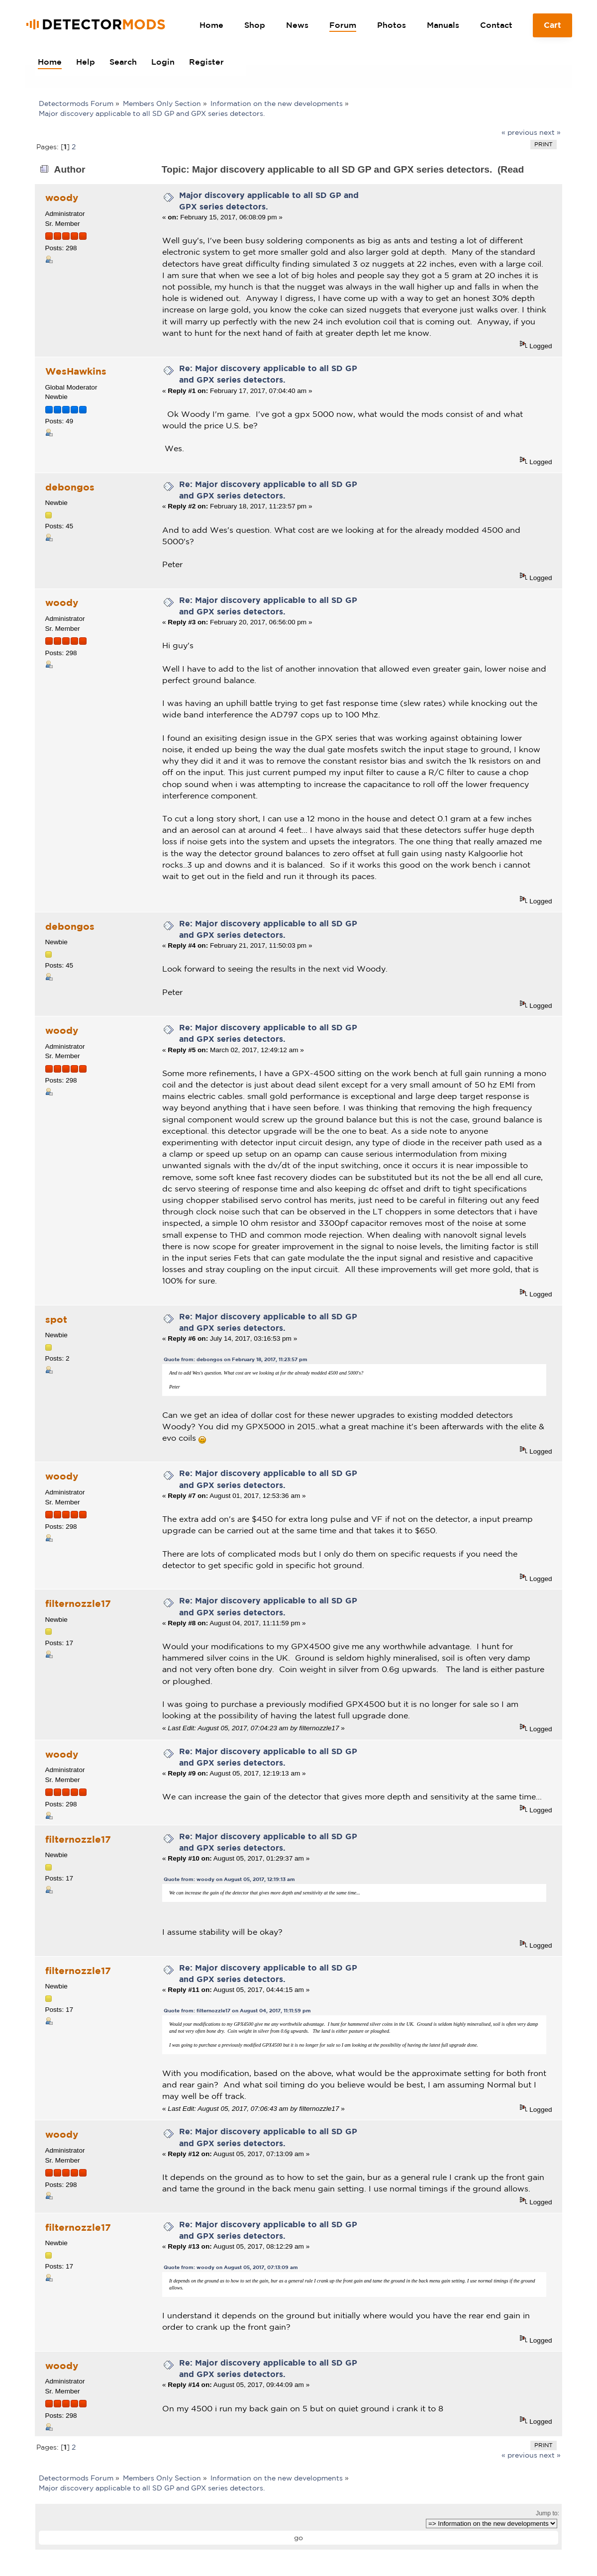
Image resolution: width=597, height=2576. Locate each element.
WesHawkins (75, 371)
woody (61, 197)
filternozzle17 (78, 1603)
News (297, 24)
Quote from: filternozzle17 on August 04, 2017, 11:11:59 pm (237, 2010)
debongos (70, 487)
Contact (496, 24)
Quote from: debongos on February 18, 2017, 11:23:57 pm (235, 1359)
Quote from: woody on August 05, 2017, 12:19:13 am (229, 1879)
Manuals (443, 24)
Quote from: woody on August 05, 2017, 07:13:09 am (231, 2267)
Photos (391, 24)
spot (56, 1319)
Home (211, 24)
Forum (342, 24)
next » (550, 132)
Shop (254, 24)
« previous (519, 132)
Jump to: (547, 2513)
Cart (552, 28)
